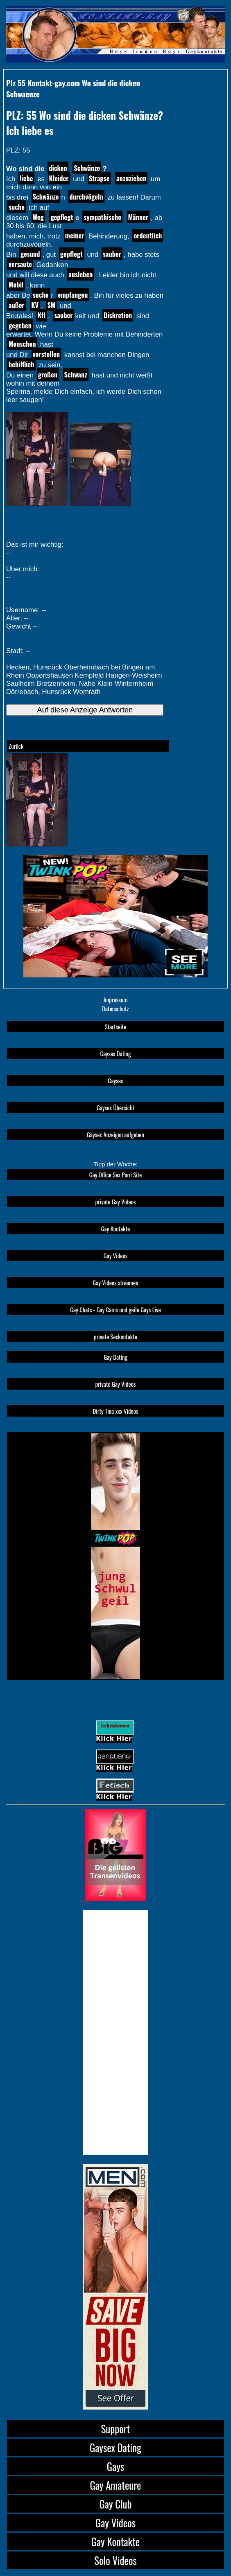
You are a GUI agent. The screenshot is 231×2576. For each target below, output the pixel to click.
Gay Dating (115, 1356)
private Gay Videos (115, 1201)
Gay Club (115, 2503)
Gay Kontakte (115, 1228)
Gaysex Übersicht (115, 1107)
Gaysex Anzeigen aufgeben (115, 1134)
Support (115, 2428)
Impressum (116, 999)
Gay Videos (115, 1255)
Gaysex (115, 1080)
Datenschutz (115, 1008)
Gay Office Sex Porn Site (115, 1174)
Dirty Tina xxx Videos (115, 1410)
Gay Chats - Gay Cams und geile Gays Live (115, 1309)
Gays (115, 2466)
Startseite (116, 1026)
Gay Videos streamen (115, 1282)
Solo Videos (115, 2560)
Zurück (16, 745)
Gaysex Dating (115, 1053)
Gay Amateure (115, 2485)
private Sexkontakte (115, 1336)
